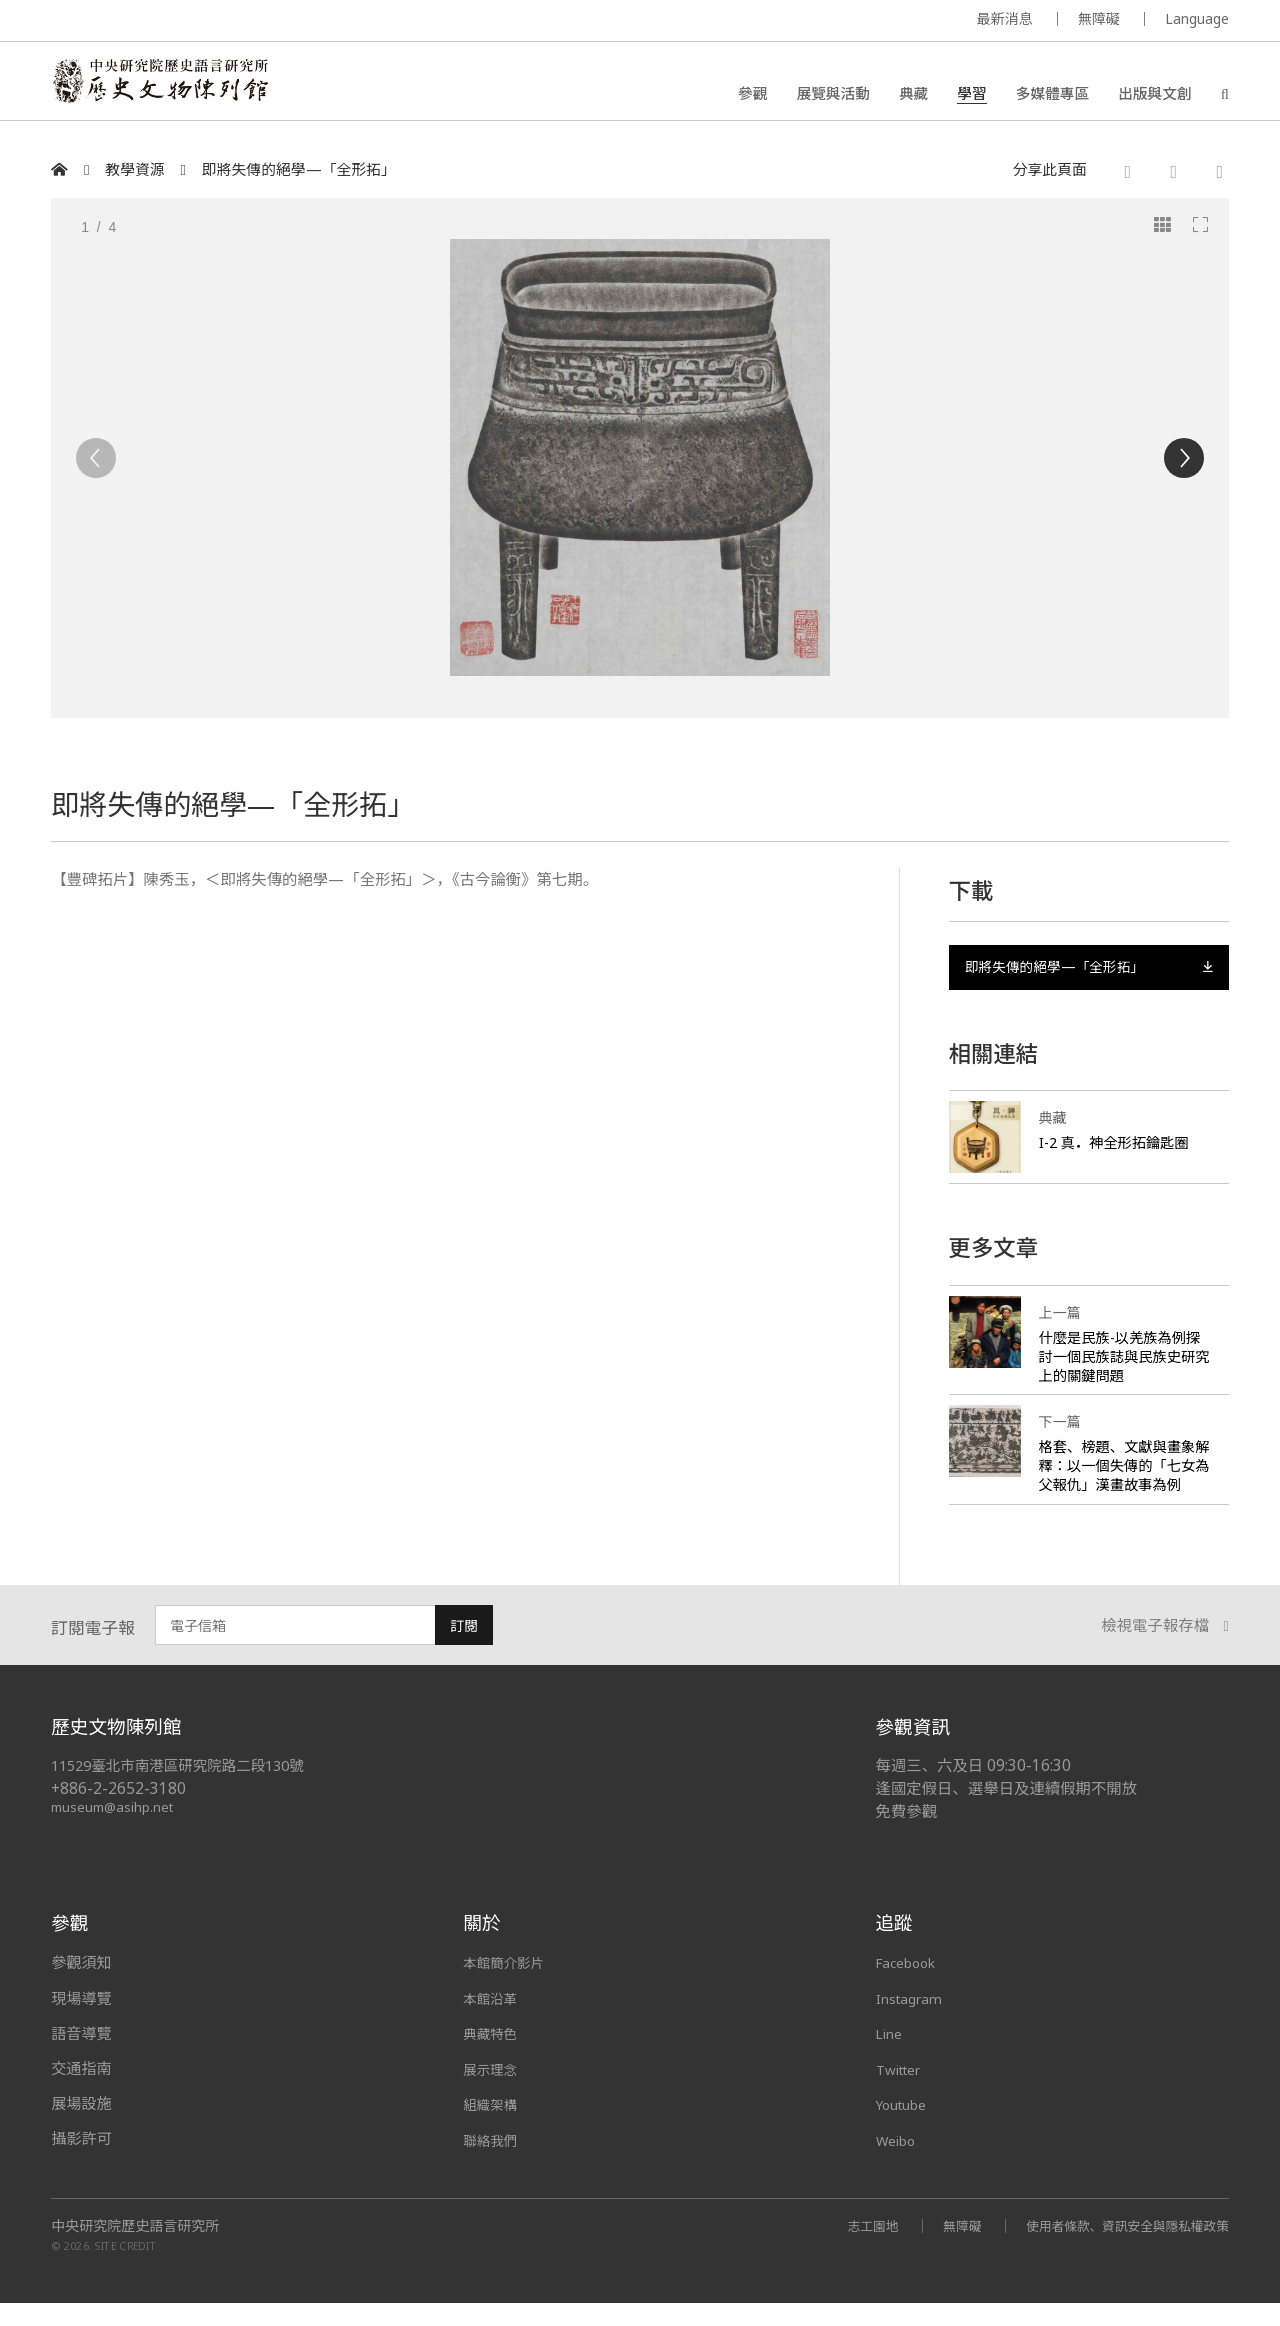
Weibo (899, 2163)
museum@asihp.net (115, 1831)
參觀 (752, 95)
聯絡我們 (493, 2163)
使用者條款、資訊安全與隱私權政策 (1117, 2248)
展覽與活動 (832, 95)
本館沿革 (493, 2022)
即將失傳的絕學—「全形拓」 (299, 169)
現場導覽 (81, 2022)
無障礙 (1099, 18)
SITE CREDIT (125, 2269)
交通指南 (81, 2093)
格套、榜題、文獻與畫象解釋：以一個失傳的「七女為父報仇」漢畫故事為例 (1122, 1480)
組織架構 (493, 2128)
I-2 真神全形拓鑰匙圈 (1119, 1148)
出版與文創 (1154, 95)
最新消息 (1005, 18)
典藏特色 (493, 2057)
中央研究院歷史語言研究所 (135, 2249)
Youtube (906, 2128)
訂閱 (464, 1650)
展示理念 (493, 2093)
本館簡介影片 (508, 1987)
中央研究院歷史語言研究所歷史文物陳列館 (172, 86)
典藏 (913, 95)
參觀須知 (81, 1987)
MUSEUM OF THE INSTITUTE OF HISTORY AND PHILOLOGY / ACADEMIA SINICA (249, 21)
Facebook (910, 1987)
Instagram (912, 2022)
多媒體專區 (1052, 95)
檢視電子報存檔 (1165, 1650)
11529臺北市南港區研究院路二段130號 (187, 1789)
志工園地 (845, 2248)
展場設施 (81, 2128)
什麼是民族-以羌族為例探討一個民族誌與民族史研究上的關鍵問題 (1125, 1362)
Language (1197, 18)
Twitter (903, 2093)
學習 (971, 95)
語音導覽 (81, 2057)
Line (891, 2057)
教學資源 (134, 169)
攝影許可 (81, 2163)
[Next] (1184, 458)
